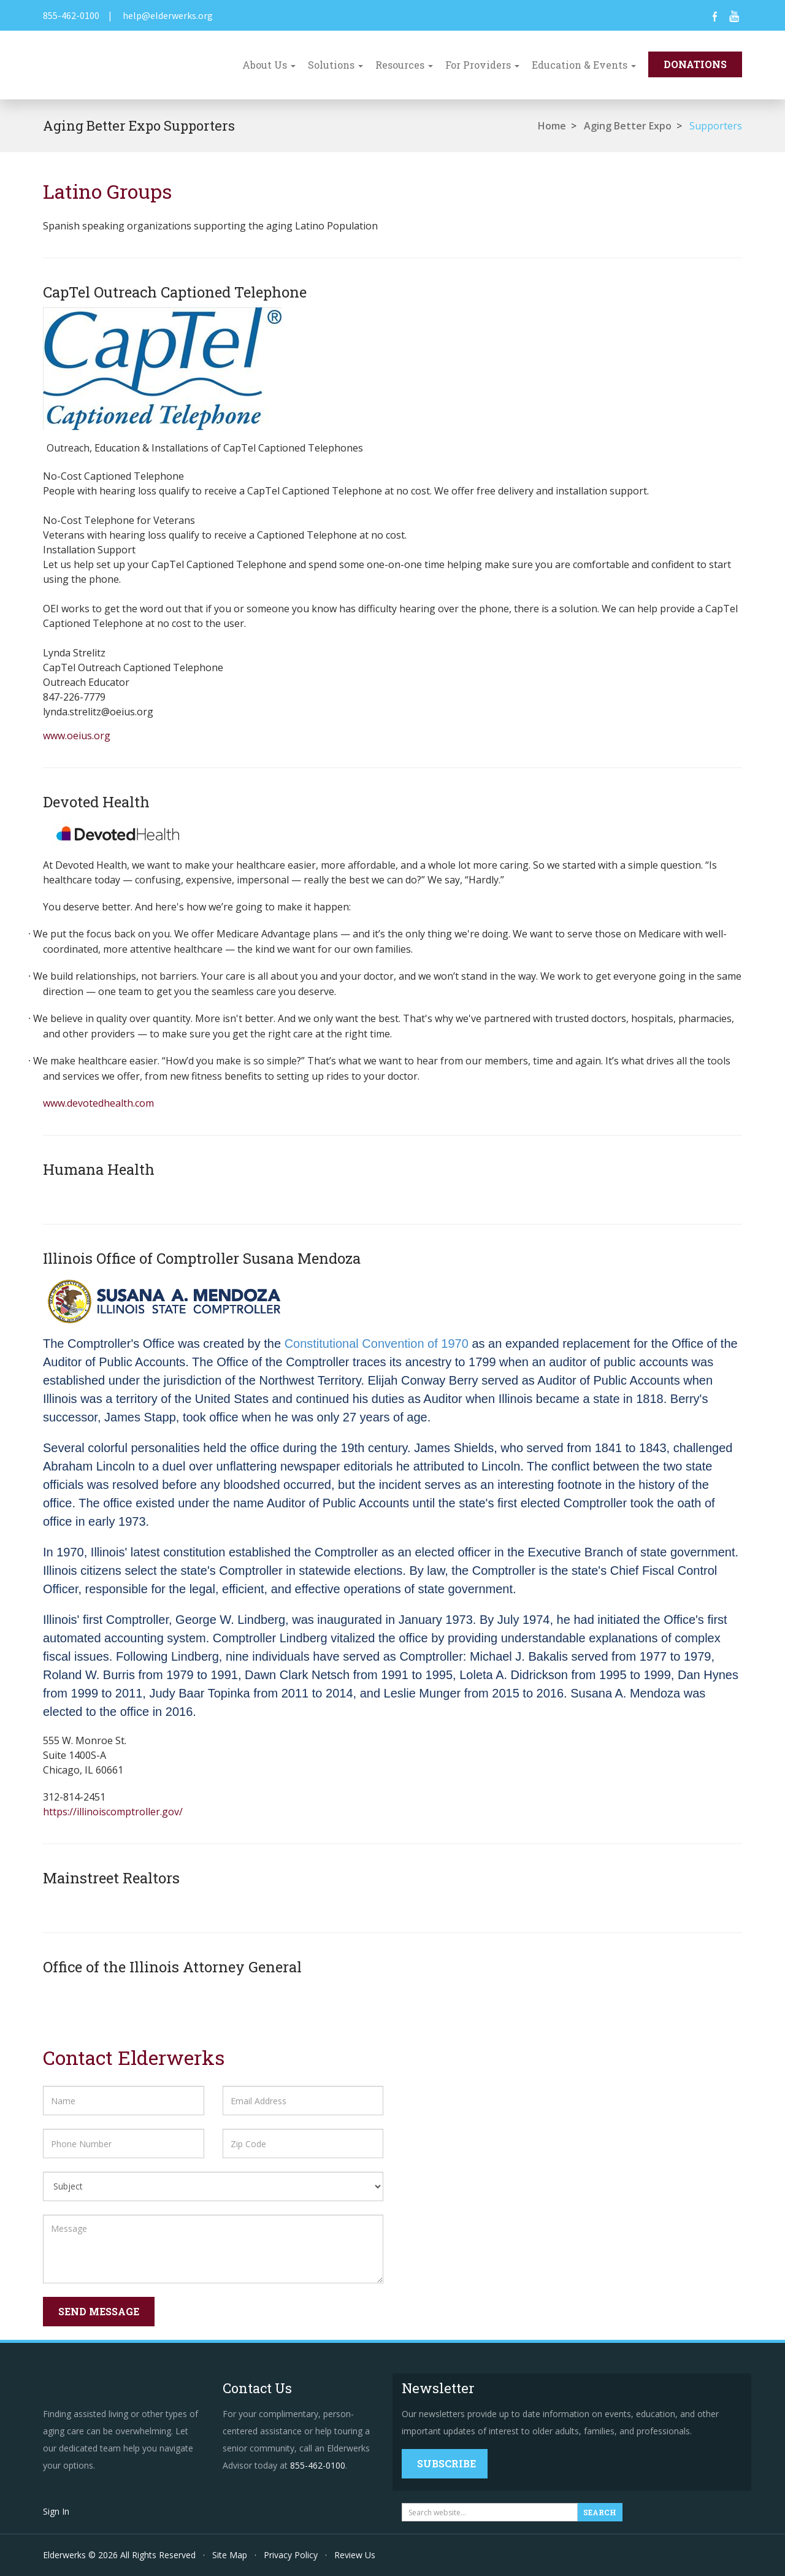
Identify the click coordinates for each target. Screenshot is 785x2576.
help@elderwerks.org (168, 15)
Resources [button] (404, 64)
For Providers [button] (482, 64)
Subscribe (446, 2463)
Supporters (715, 126)
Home (552, 126)
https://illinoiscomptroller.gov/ (113, 1811)
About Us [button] (269, 64)
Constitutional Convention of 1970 (377, 1343)
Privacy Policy (291, 2555)
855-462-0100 (71, 15)
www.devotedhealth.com (98, 1103)
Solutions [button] (335, 64)
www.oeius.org (76, 735)
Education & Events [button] (584, 64)
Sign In (56, 2511)
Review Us (354, 2555)
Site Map (229, 2555)
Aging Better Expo (628, 126)
